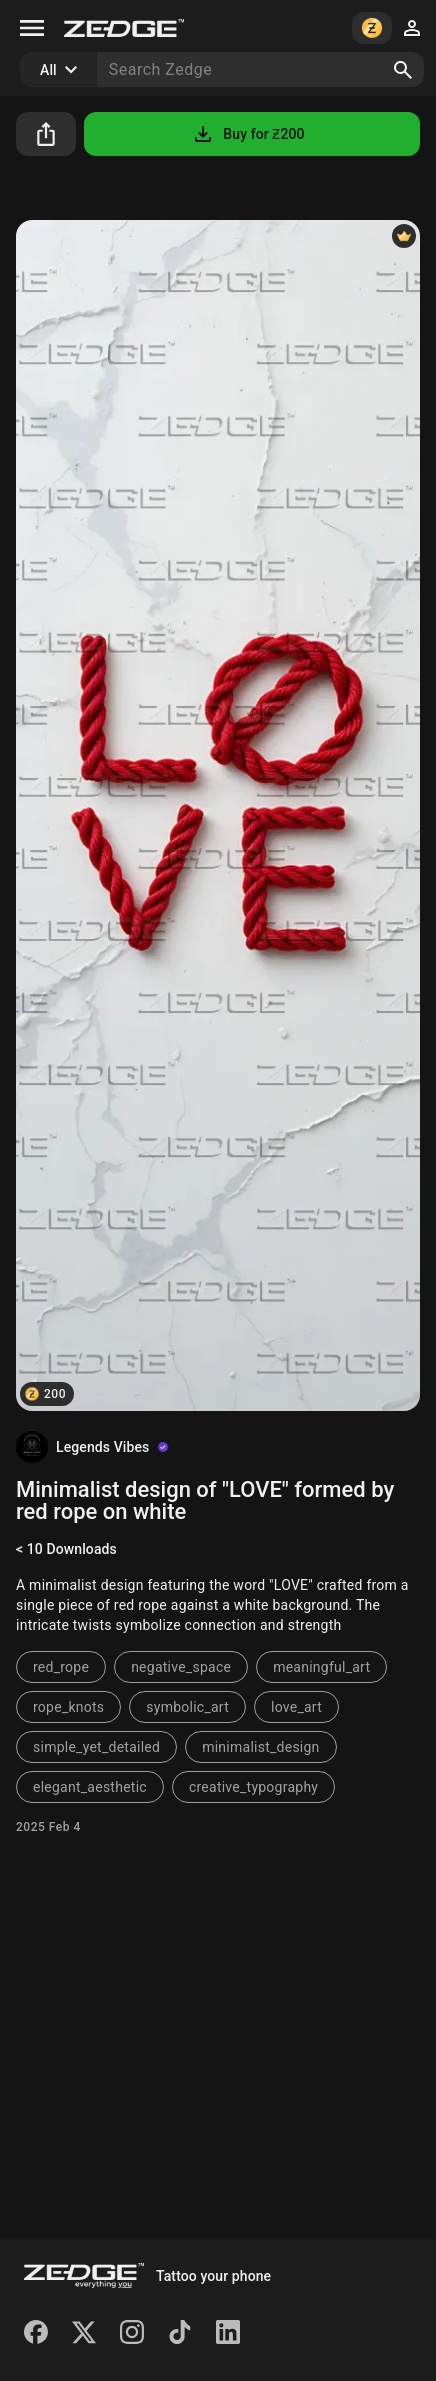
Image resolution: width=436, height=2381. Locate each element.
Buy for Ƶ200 (247, 134)
